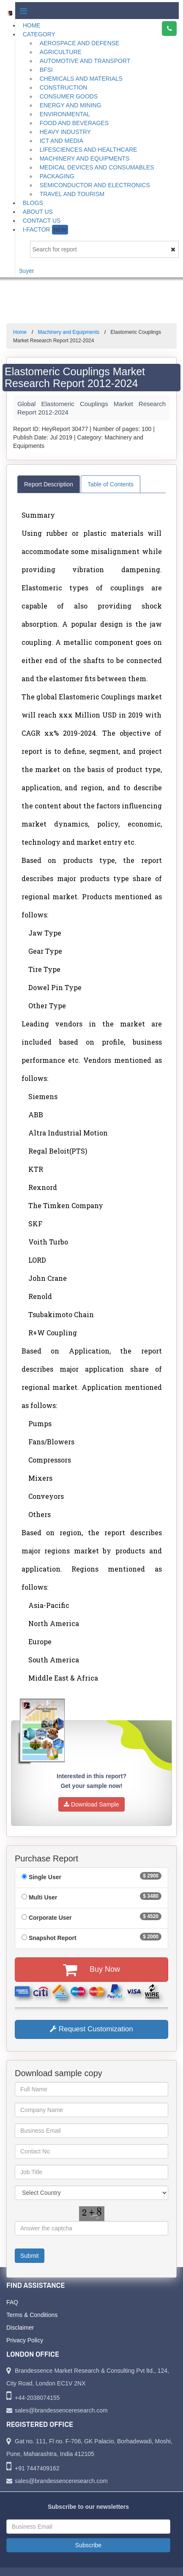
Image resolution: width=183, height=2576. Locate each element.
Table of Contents (110, 484)
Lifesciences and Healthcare (88, 149)
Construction (63, 87)
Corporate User (50, 1917)
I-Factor (45, 230)
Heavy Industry (65, 131)
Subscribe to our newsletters (88, 2506)
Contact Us (42, 220)
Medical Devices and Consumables (97, 167)
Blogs (33, 202)
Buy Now (91, 1969)
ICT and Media (61, 140)
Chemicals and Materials (81, 78)
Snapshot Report (52, 1938)
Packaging (57, 176)
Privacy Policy (24, 2340)
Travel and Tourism (72, 194)
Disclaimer (20, 2327)
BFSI (46, 69)
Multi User (43, 1897)
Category (39, 34)
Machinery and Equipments (85, 158)
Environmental (65, 114)
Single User (45, 1877)
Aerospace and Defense (80, 43)
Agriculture (61, 52)
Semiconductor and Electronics (95, 185)
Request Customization (91, 2029)
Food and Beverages (74, 123)
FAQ (12, 2302)
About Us (38, 211)
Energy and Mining (70, 105)
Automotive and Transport (85, 60)
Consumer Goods (69, 96)
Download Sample (91, 1804)
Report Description (48, 484)
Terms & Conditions (31, 2314)
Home (32, 25)
